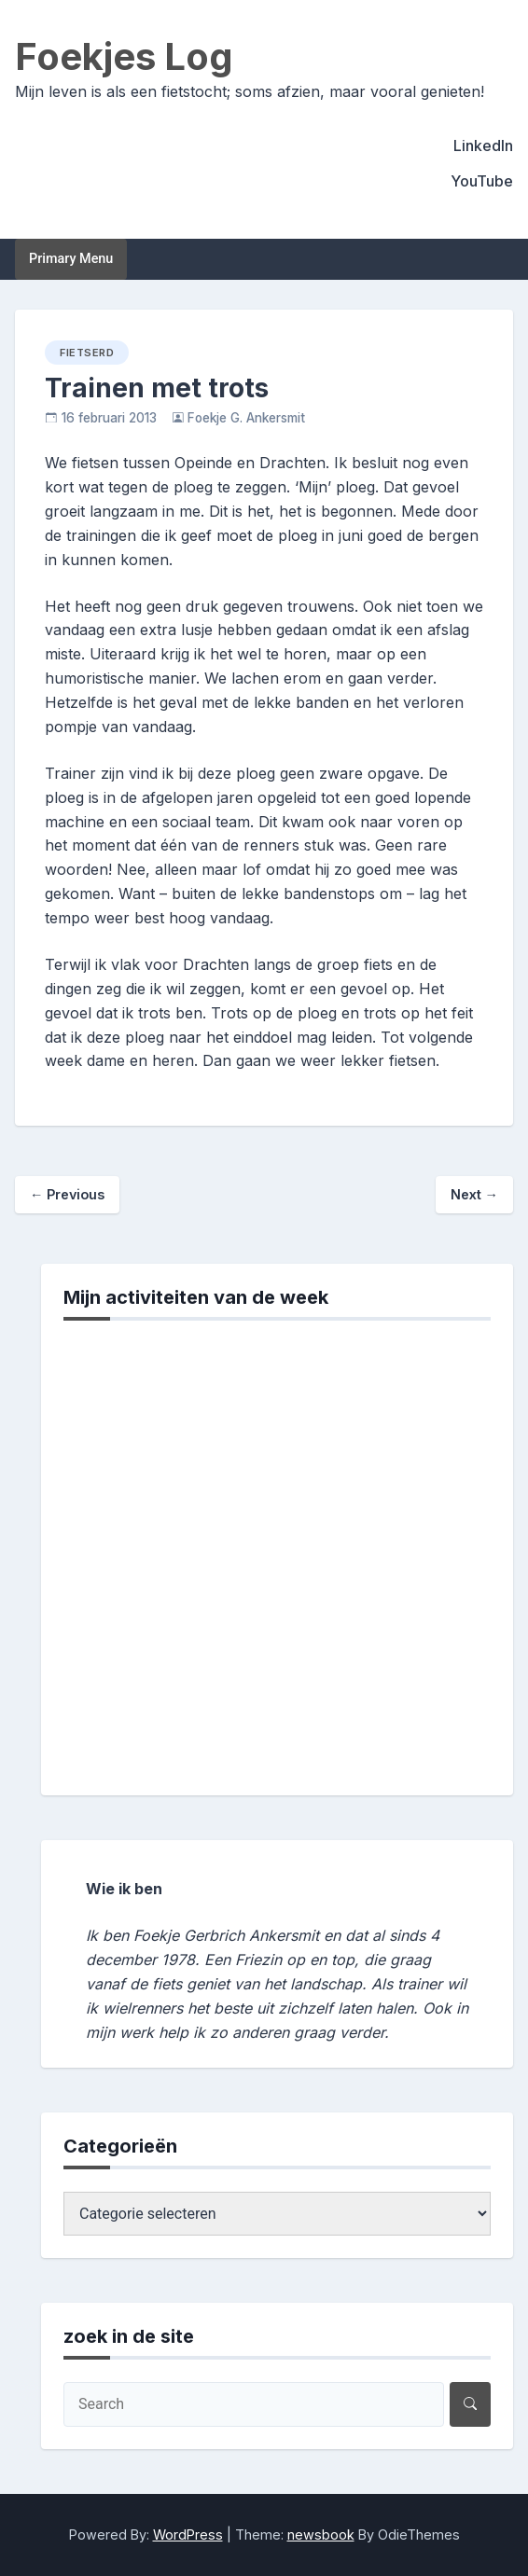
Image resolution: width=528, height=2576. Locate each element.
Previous (67, 1194)
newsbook (320, 2534)
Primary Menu (71, 259)
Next (474, 1194)
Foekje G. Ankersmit (246, 417)
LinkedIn (483, 145)
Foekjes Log (124, 56)
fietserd (87, 352)
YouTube (482, 181)
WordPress (188, 2534)
